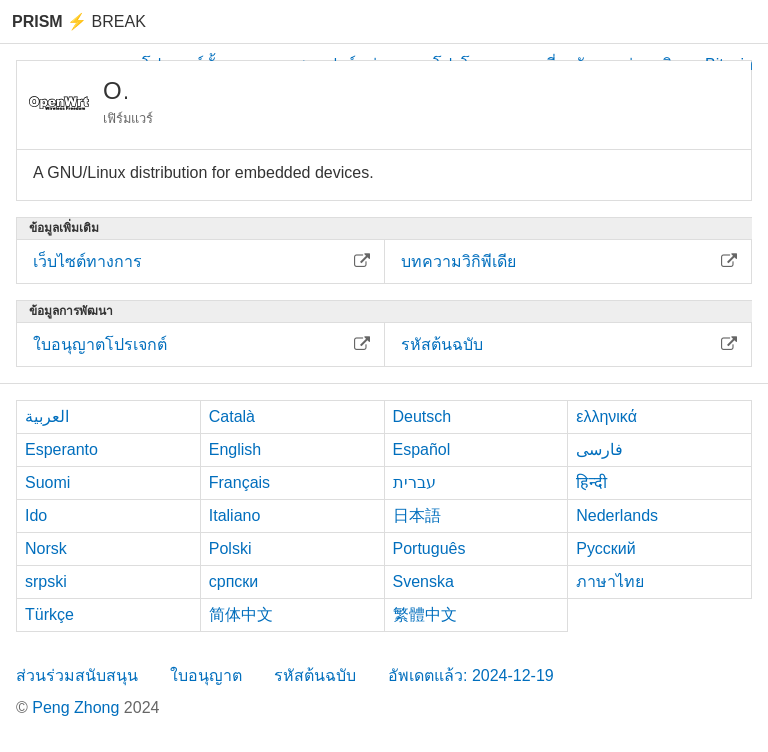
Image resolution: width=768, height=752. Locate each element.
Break (79, 21)
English (235, 449)
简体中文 (241, 614)
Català (232, 416)
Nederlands (617, 515)
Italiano (235, 515)
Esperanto (61, 449)
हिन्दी (591, 482)
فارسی (599, 449)
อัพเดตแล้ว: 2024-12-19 (471, 675)
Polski (230, 548)
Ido (36, 515)
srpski (46, 581)
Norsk (46, 548)
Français (239, 482)
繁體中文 (425, 614)
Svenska (423, 581)
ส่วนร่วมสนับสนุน (77, 675)
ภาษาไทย (610, 581)
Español (422, 449)
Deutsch (422, 416)
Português (429, 548)
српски (234, 581)
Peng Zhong (78, 707)
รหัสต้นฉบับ (315, 675)
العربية (47, 416)
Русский (605, 548)
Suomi (47, 482)
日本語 (417, 515)
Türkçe (49, 614)
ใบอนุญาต (206, 675)
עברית (414, 482)
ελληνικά (606, 416)
